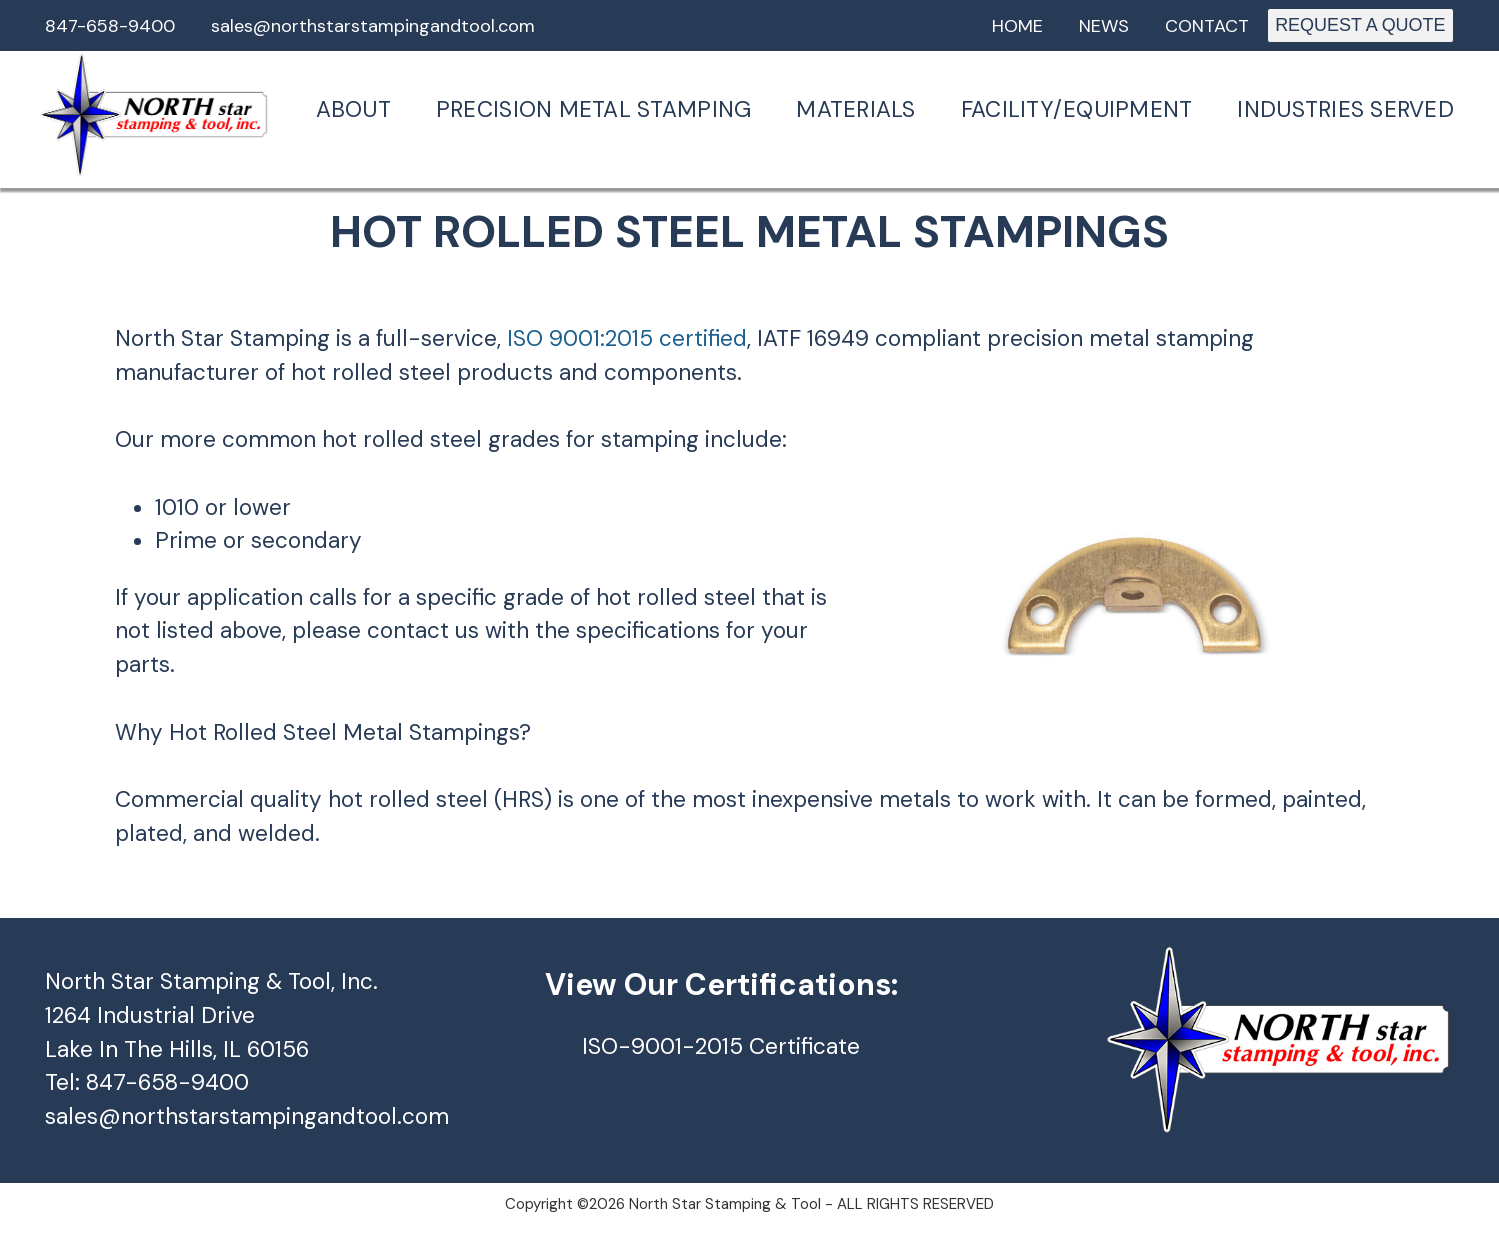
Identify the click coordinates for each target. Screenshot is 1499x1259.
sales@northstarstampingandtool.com (373, 26)
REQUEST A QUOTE (1360, 25)
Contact (1207, 26)
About (353, 109)
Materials (855, 109)
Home (1017, 26)
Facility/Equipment (1077, 109)
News (1104, 26)
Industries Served (1345, 109)
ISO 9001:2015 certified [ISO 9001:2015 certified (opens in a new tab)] (627, 338)
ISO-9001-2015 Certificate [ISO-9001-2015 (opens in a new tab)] (721, 1046)
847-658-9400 (110, 26)
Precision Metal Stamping (593, 109)
